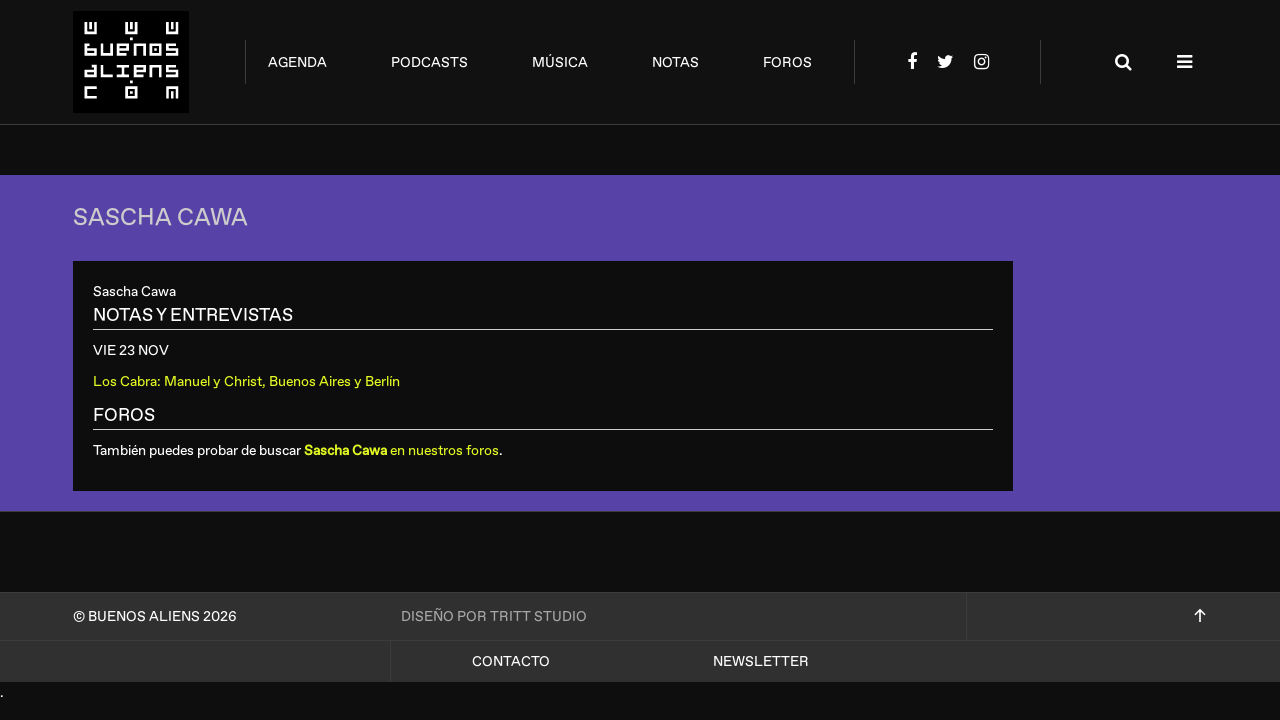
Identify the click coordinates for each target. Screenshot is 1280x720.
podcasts (429, 62)
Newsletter (761, 661)
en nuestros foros (401, 450)
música (560, 62)
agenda (297, 62)
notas (675, 62)
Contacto (511, 661)
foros (787, 62)
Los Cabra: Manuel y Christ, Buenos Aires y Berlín (246, 381)
